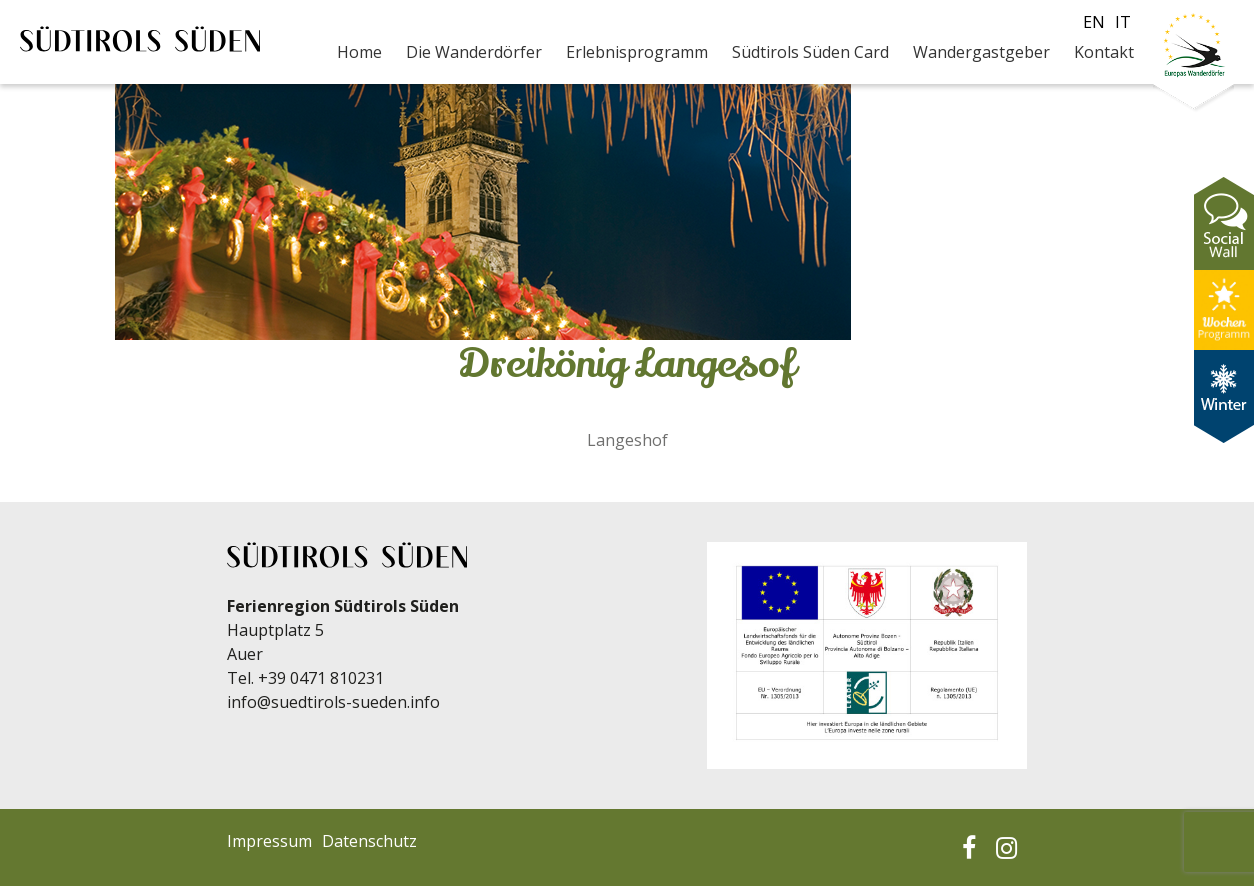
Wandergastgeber (981, 52)
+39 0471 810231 (321, 678)
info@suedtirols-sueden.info (333, 702)
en (1094, 22)
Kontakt (1104, 52)
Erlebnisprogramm (637, 52)
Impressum (269, 841)
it (1123, 22)
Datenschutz (369, 841)
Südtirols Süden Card (810, 52)
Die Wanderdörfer (474, 52)
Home (359, 52)
